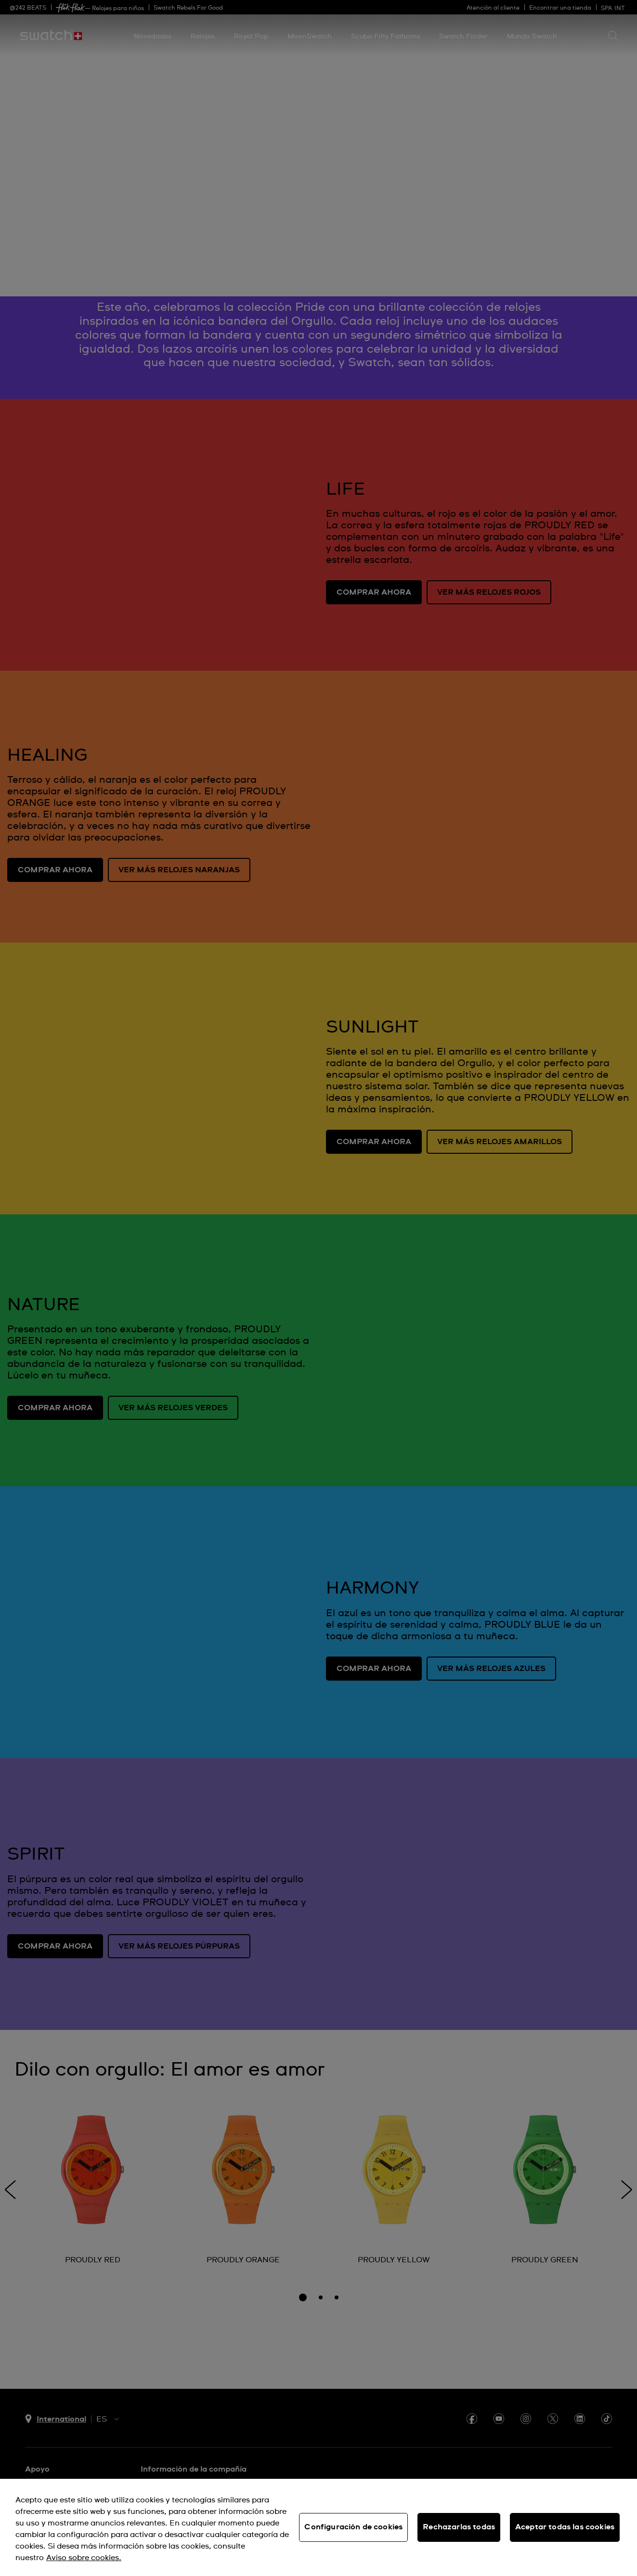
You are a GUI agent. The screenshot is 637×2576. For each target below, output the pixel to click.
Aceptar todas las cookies (564, 2527)
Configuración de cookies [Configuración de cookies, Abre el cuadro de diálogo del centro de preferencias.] (353, 2527)
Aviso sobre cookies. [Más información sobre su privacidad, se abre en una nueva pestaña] (83, 2558)
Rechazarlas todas (459, 2527)
